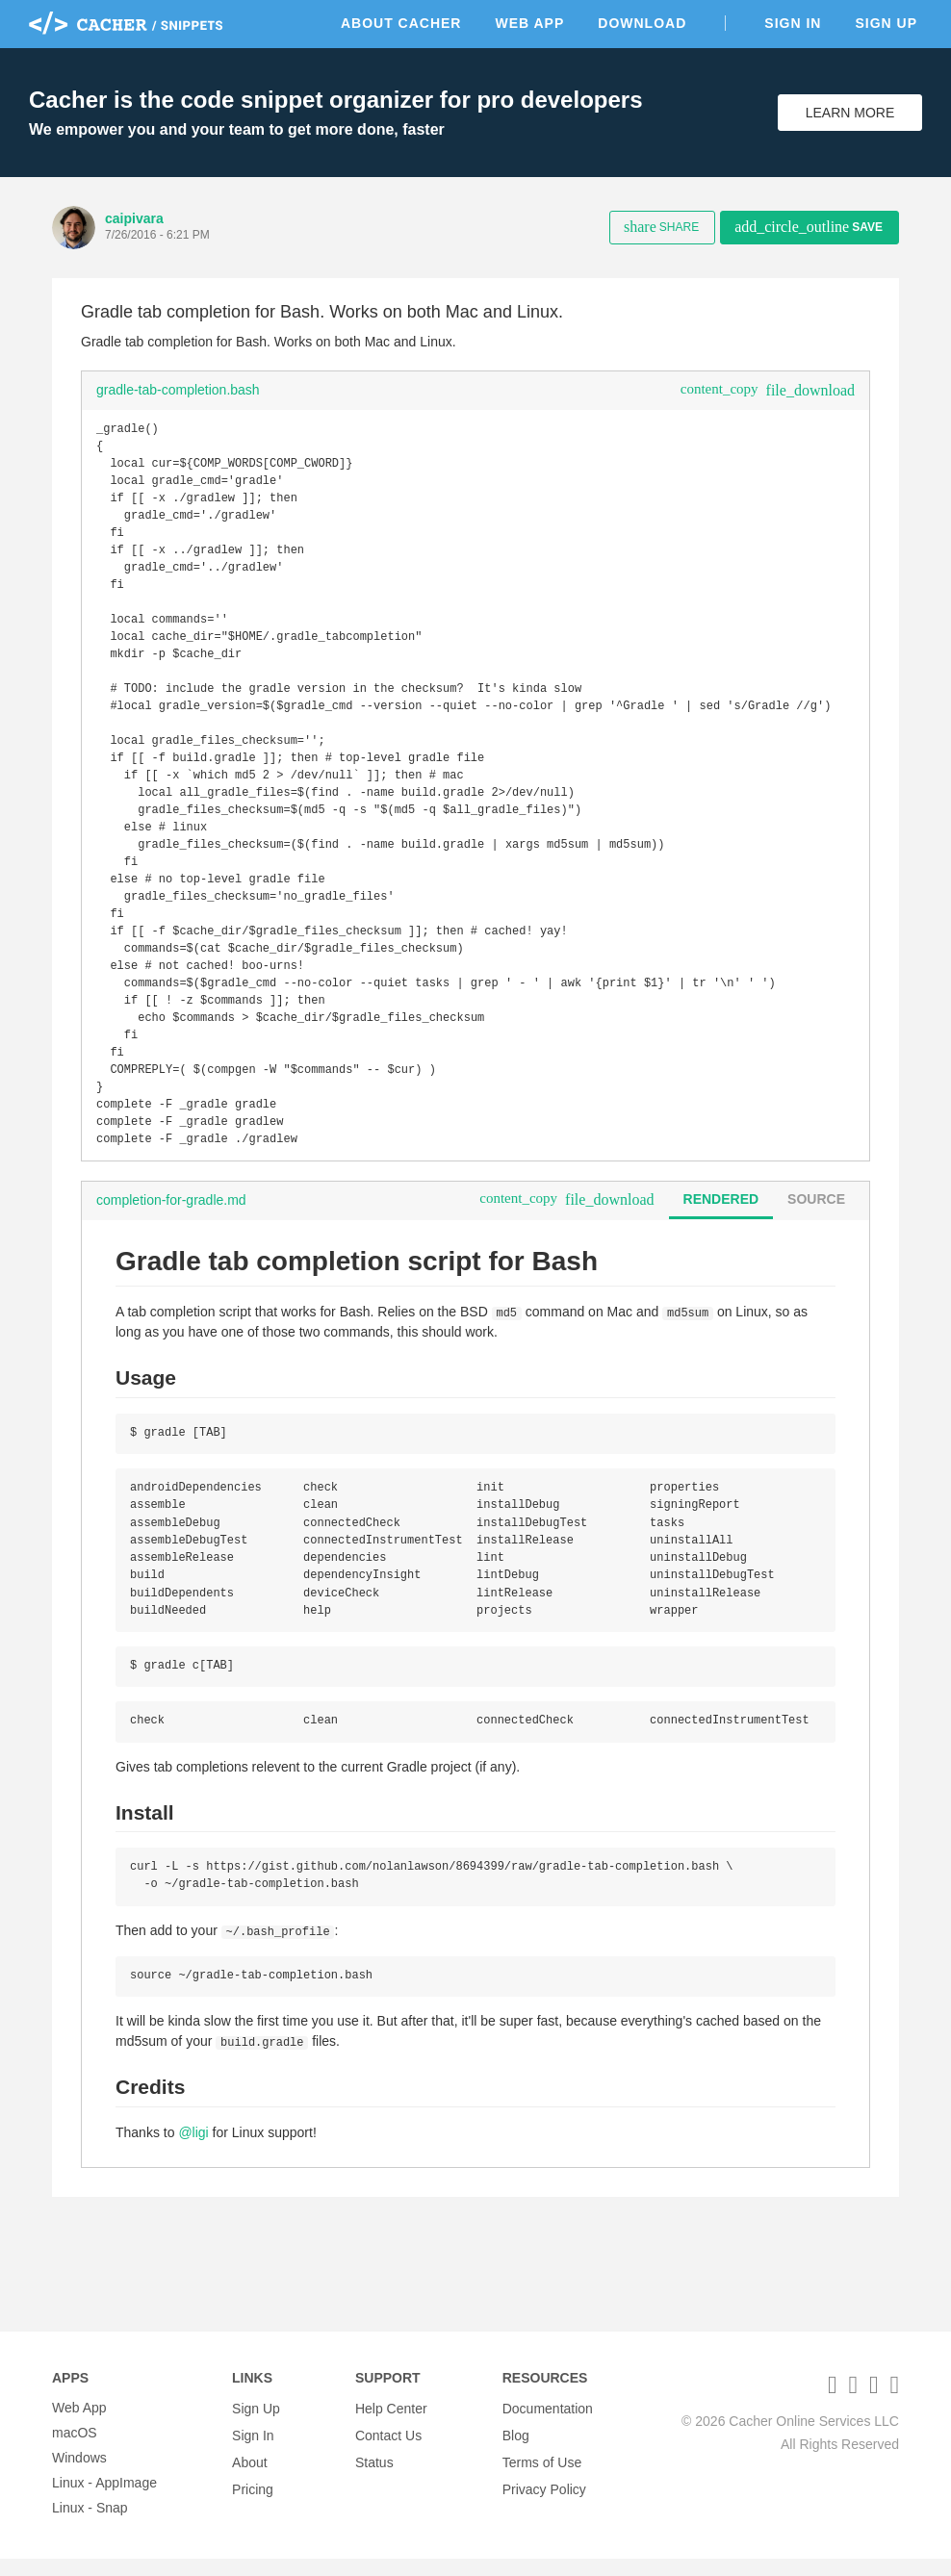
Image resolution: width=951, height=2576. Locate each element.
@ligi (193, 2226)
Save (808, 226)
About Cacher (401, 23)
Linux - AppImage (104, 2500)
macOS (74, 2450)
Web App (529, 23)
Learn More (850, 112)
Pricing (252, 2500)
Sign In (792, 23)
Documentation (547, 2425)
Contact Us (388, 2450)
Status (374, 2475)
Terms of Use (541, 2475)
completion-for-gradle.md (171, 1280)
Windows (79, 2475)
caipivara (134, 218)
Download (642, 23)
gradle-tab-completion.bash (178, 389)
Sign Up (886, 23)
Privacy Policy (544, 2500)
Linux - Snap (90, 2525)
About (250, 2475)
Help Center (391, 2425)
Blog (515, 2450)
